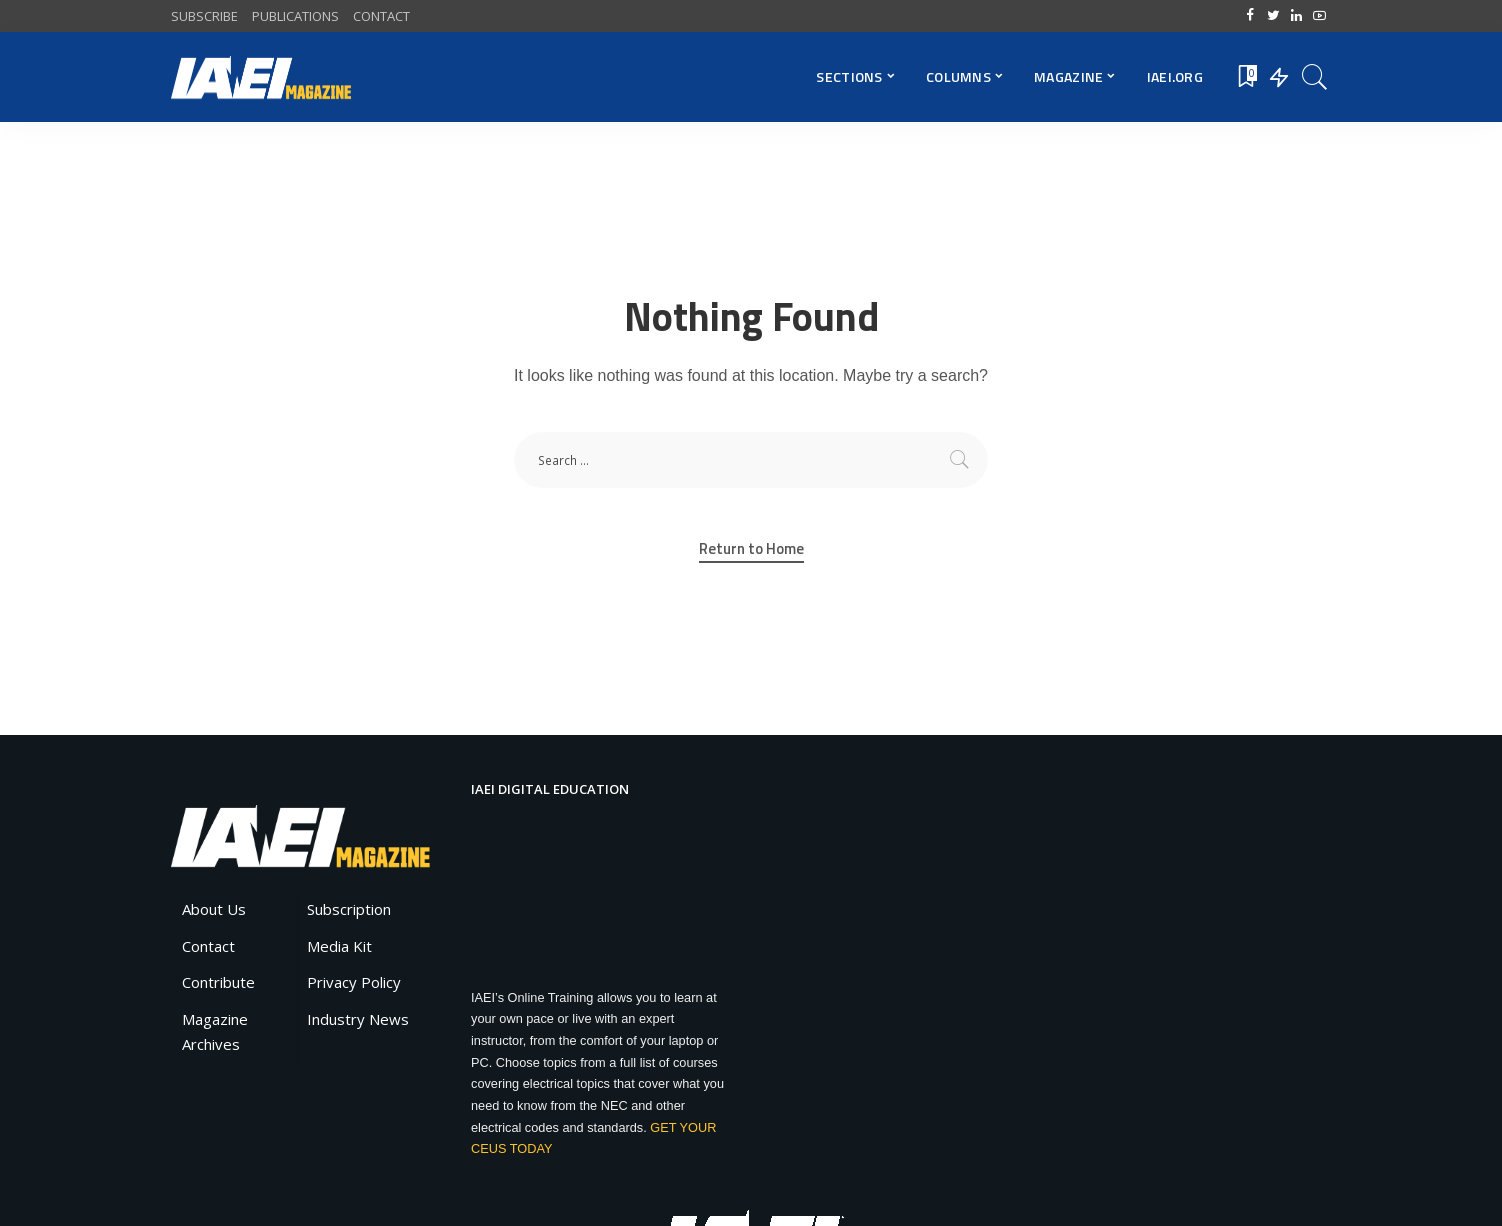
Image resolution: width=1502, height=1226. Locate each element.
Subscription (349, 909)
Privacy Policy (354, 982)
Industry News (358, 1019)
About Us (214, 909)
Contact (208, 946)
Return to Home (751, 549)
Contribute (218, 982)
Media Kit (339, 946)
